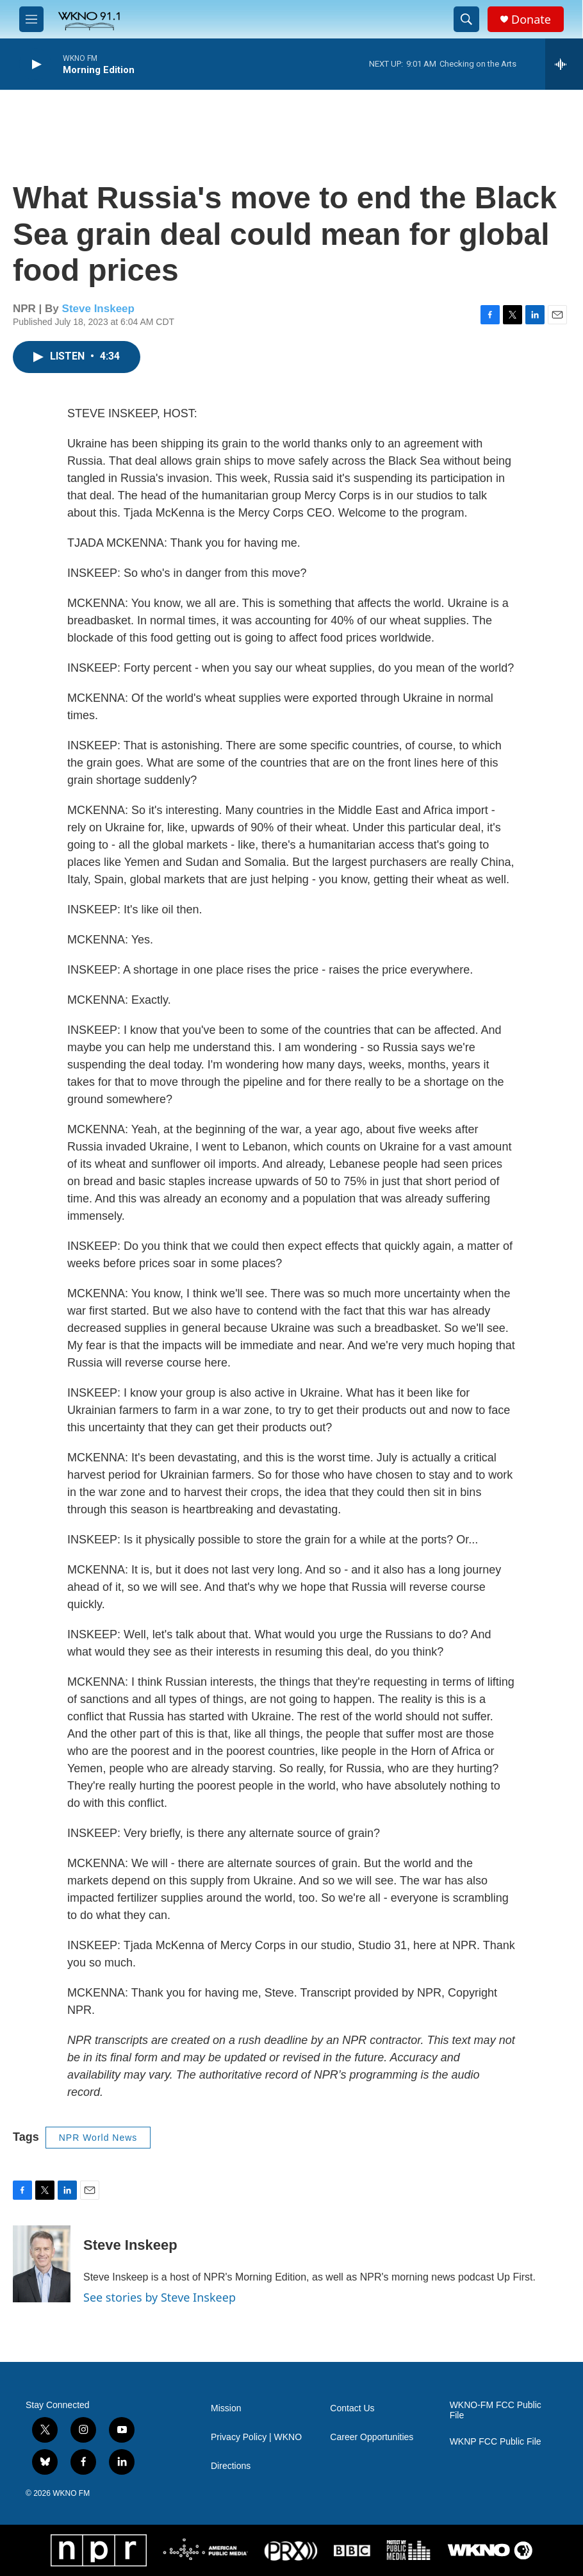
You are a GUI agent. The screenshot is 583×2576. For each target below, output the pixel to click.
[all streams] (564, 64)
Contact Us (352, 2408)
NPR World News (98, 2137)
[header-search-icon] (466, 19)
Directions (230, 2466)
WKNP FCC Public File (495, 2442)
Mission (226, 2408)
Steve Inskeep (98, 309)
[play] (35, 64)
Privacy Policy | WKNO (256, 2437)
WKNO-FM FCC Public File (495, 2410)
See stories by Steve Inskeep (159, 2297)
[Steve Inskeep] (41, 2263)
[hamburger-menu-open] (31, 19)
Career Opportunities (371, 2437)
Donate (531, 19)
